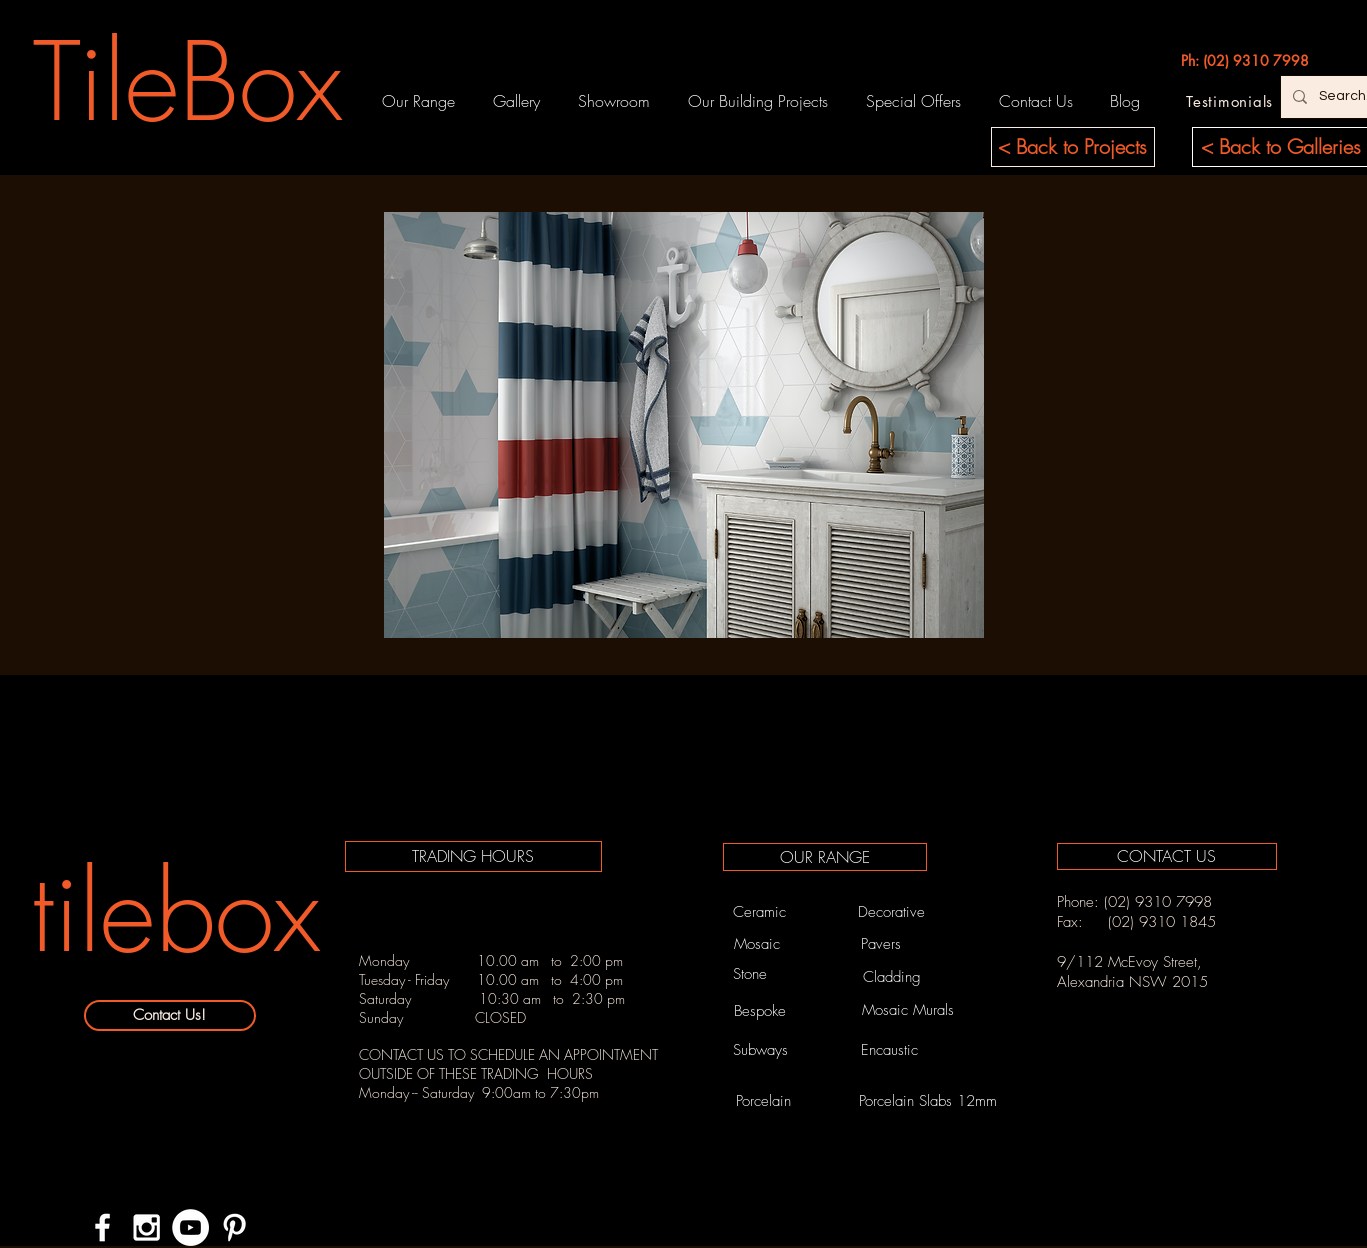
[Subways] (760, 1050)
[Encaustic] (890, 1050)
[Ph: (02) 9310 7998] (1245, 61)
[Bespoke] (760, 1011)
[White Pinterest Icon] (234, 1227)
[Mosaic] (757, 944)
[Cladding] (892, 977)
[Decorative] (892, 912)
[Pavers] (881, 944)
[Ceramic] (760, 912)
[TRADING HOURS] (473, 856)
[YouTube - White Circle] (190, 1227)
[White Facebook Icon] (102, 1227)
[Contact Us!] (170, 1015)
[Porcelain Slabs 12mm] (928, 1101)
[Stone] (750, 974)
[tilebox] (176, 912)
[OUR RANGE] (825, 857)
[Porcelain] (764, 1101)
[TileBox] (188, 82)
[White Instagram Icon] (146, 1227)
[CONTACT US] (1167, 856)
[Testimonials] (1230, 101)
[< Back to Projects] (1073, 147)
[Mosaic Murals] (908, 1010)
